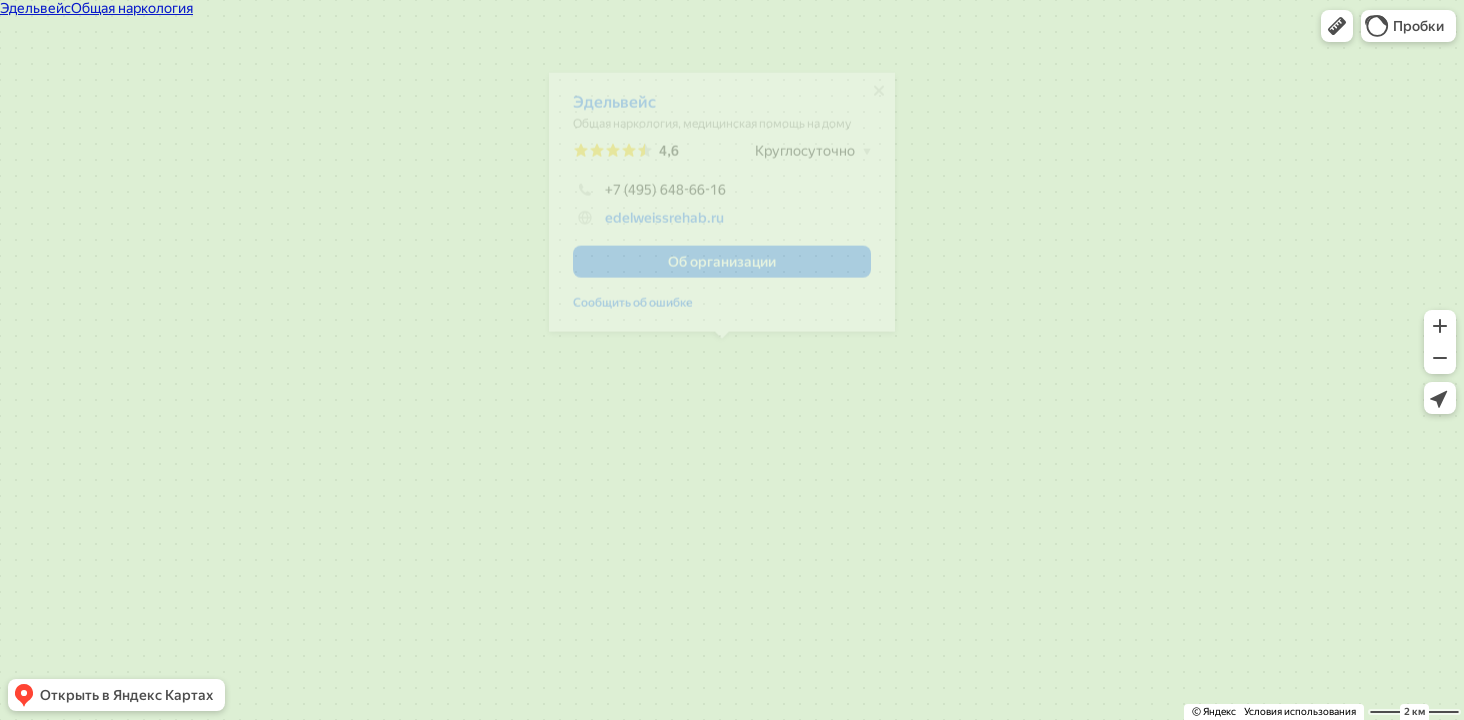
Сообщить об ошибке (633, 310)
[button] (1337, 26)
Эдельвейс (614, 109)
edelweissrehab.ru (664, 225)
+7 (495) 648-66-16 (649, 197)
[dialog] (722, 209)
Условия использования (1300, 711)
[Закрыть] (879, 98)
